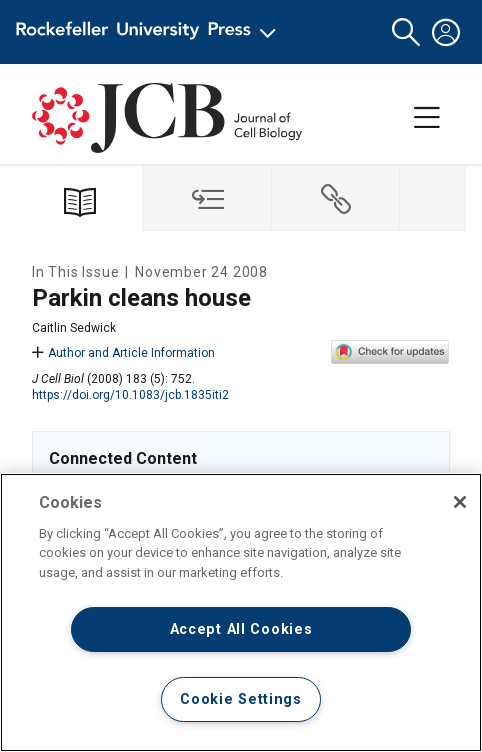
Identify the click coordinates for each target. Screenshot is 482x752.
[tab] (208, 198)
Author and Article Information (123, 353)
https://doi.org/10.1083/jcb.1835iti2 (130, 395)
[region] (241, 612)
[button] (406, 32)
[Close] (460, 502)
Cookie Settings (241, 699)
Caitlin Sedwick (74, 328)
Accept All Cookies (241, 629)
